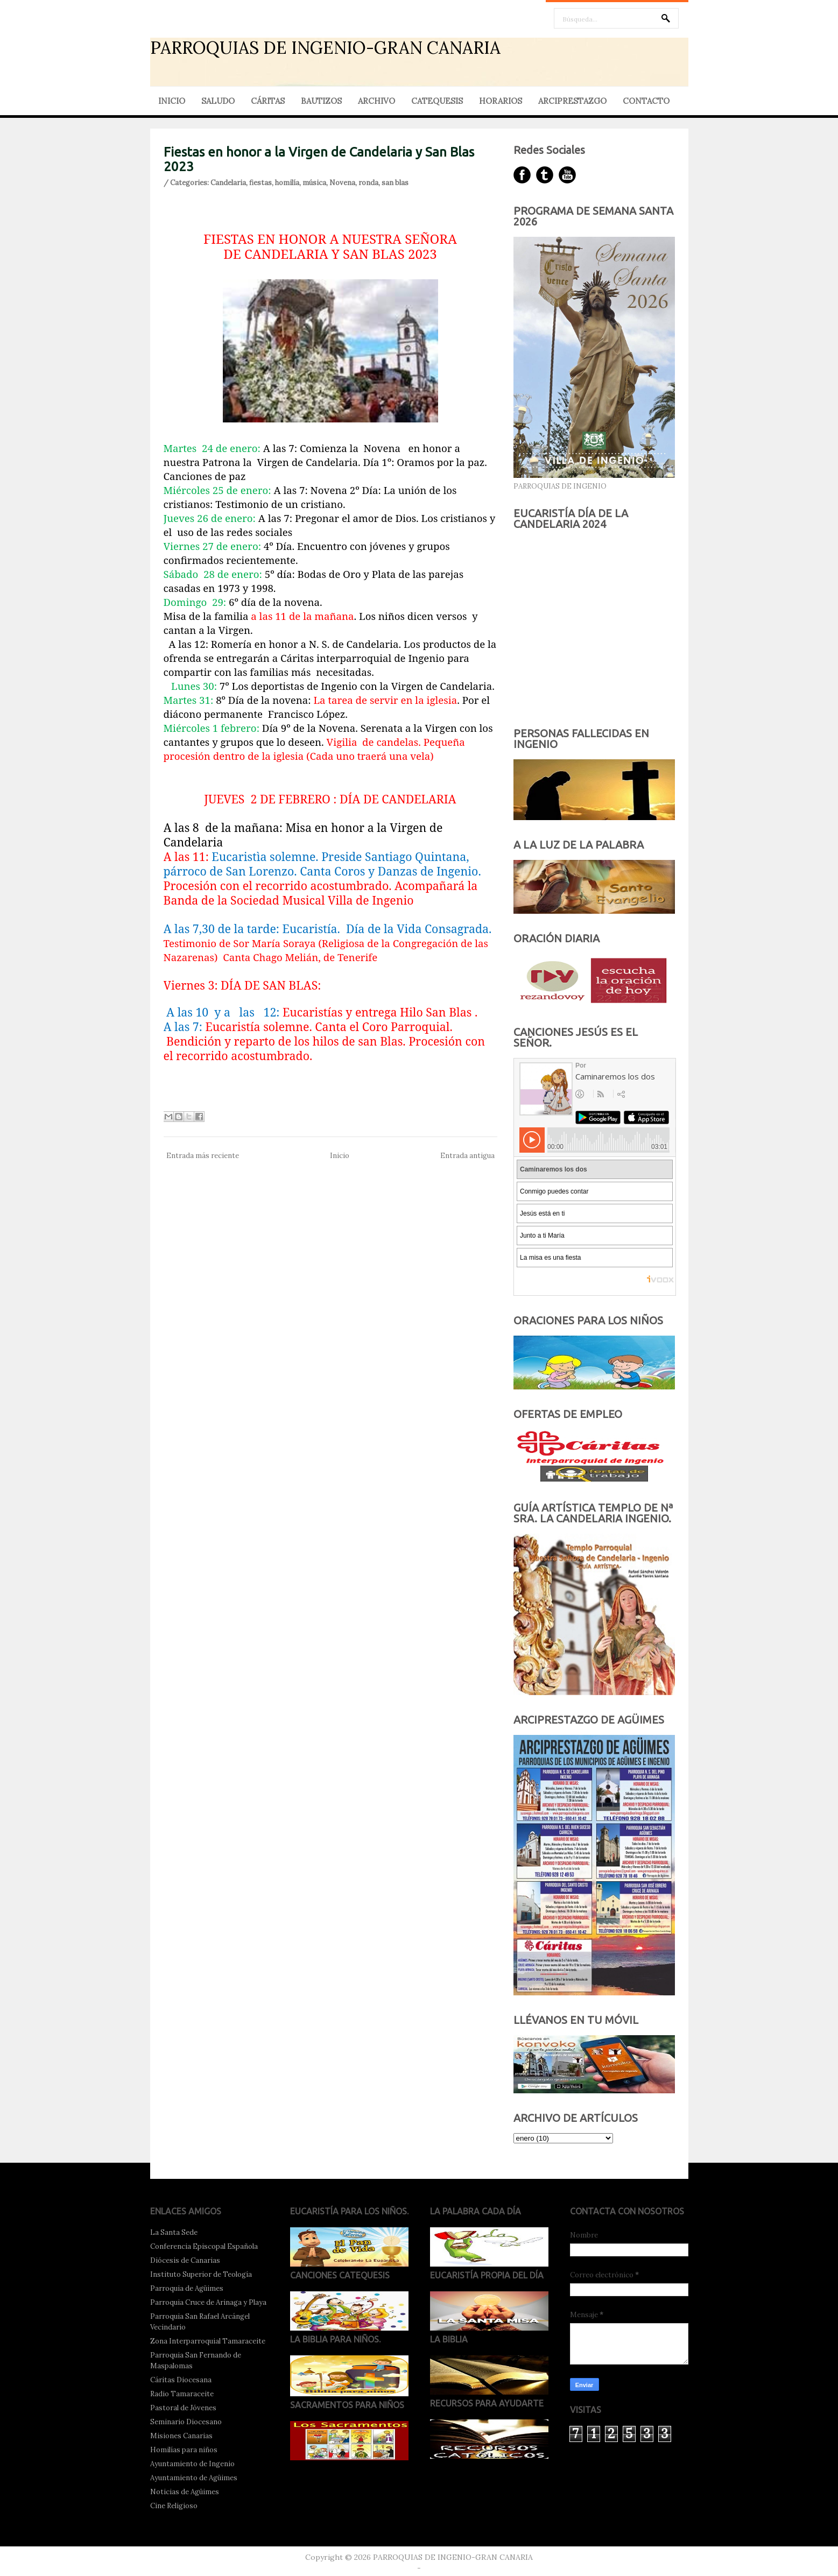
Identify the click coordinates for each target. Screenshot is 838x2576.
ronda (368, 182)
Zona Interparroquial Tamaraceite (207, 2341)
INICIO (171, 101)
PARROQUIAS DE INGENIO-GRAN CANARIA (325, 48)
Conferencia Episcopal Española (204, 2246)
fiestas (260, 182)
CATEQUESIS (437, 101)
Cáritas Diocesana (181, 2379)
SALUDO (218, 101)
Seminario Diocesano (186, 2421)
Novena (342, 182)
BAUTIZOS (321, 101)
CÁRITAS (268, 101)
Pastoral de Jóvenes (183, 2407)
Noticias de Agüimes (184, 2491)
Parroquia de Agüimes (186, 2288)
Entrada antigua (467, 1155)
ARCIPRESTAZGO (572, 101)
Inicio (339, 1155)
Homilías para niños (183, 2449)
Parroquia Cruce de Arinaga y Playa (208, 2302)
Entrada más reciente (202, 1155)
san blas (395, 182)
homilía (287, 182)
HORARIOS (500, 101)
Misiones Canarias (181, 2435)
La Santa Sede (174, 2232)
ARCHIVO (376, 101)
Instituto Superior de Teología (201, 2274)
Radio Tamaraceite (182, 2393)
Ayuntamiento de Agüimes (193, 2477)
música (314, 182)
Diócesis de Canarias (185, 2260)
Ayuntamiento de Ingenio (192, 2463)
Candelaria (228, 182)
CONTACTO (646, 101)
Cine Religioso (174, 2505)
